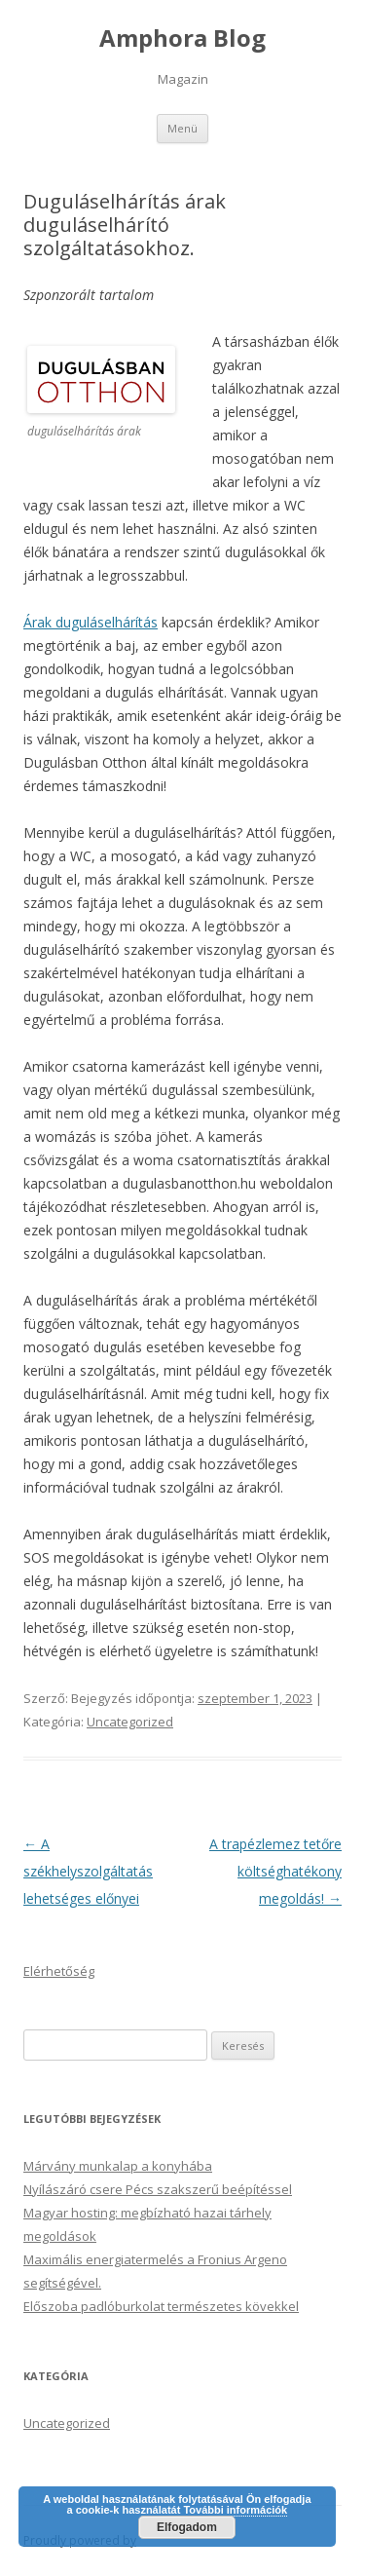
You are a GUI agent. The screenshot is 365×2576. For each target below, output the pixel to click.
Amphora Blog (182, 38)
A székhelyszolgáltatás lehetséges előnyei (88, 1871)
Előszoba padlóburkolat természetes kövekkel (161, 2306)
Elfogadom (187, 2527)
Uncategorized (130, 1721)
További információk (235, 2510)
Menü (182, 128)
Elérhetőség (58, 1971)
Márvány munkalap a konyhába (117, 2166)
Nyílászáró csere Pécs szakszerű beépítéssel (157, 2189)
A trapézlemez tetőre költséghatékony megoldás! (275, 1871)
